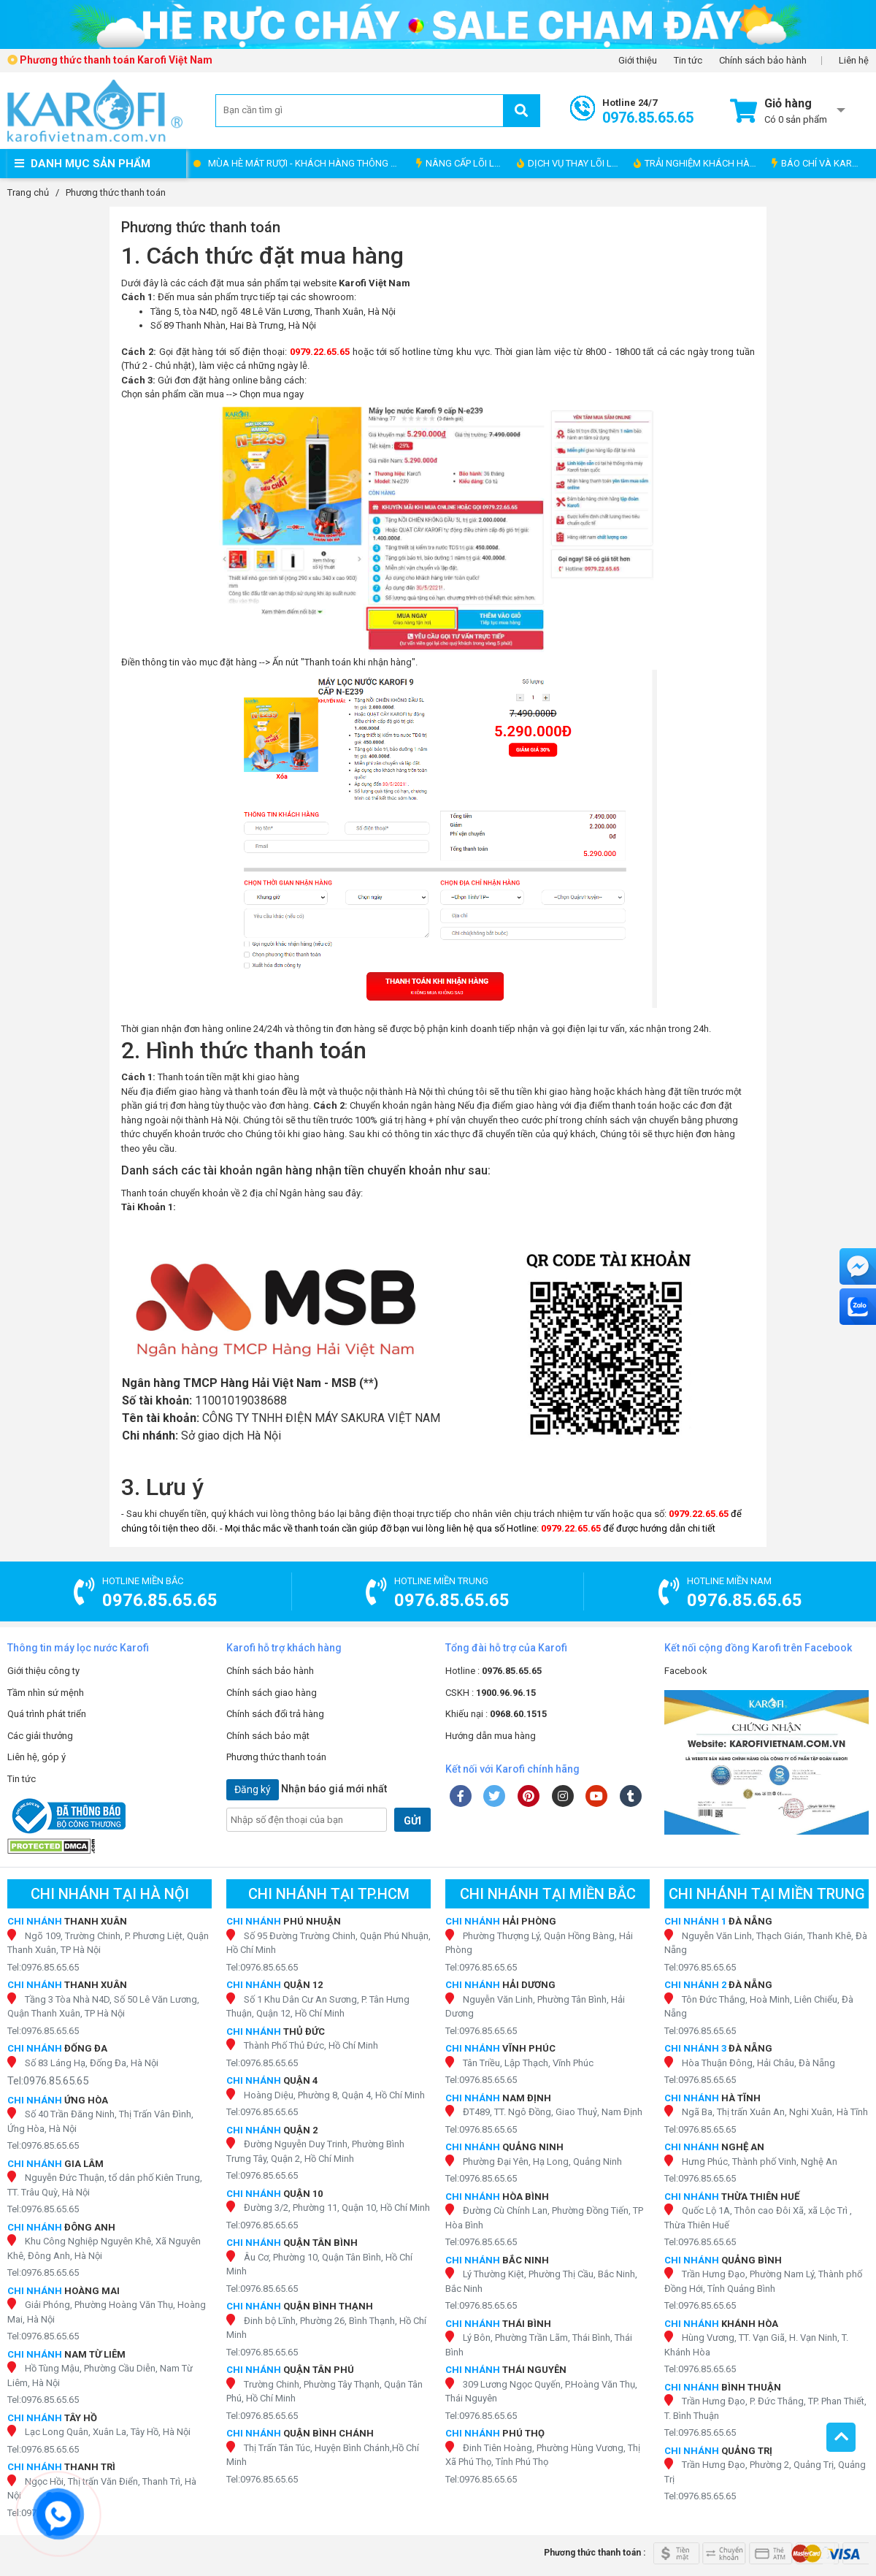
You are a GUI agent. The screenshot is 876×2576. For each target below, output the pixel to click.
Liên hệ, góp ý (36, 1756)
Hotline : (493, 1670)
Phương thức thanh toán (276, 1756)
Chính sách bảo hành (763, 60)
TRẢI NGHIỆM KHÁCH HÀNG (698, 163)
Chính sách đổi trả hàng (275, 1713)
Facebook (685, 1670)
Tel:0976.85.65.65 (43, 1967)
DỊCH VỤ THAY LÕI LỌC (570, 163)
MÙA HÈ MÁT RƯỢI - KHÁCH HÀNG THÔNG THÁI (308, 163)
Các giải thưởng (40, 1735)
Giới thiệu (637, 60)
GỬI (412, 1821)
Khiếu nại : (496, 1713)
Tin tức (688, 60)
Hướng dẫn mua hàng (490, 1735)
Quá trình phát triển (46, 1713)
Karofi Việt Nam (374, 283)
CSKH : (490, 1692)
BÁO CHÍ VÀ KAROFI (819, 163)
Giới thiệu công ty (43, 1670)
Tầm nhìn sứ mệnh (45, 1692)
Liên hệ (854, 60)
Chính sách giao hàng (271, 1692)
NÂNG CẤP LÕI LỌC (461, 163)
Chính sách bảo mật (268, 1735)
